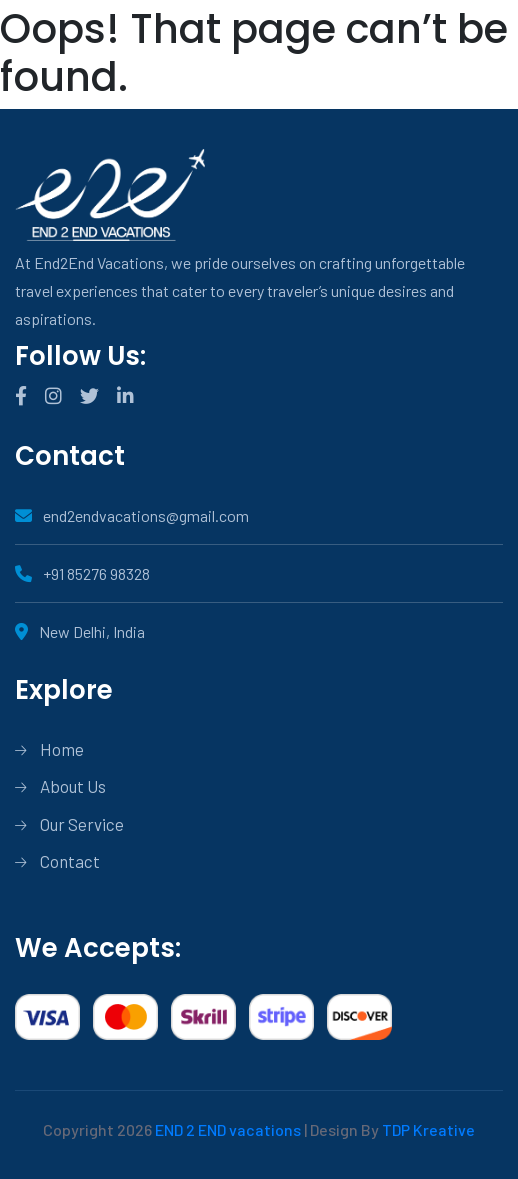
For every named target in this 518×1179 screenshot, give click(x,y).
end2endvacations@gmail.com (132, 515)
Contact (70, 861)
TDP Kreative (428, 1129)
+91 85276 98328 (82, 573)
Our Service (82, 824)
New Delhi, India (80, 631)
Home (62, 749)
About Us (73, 786)
